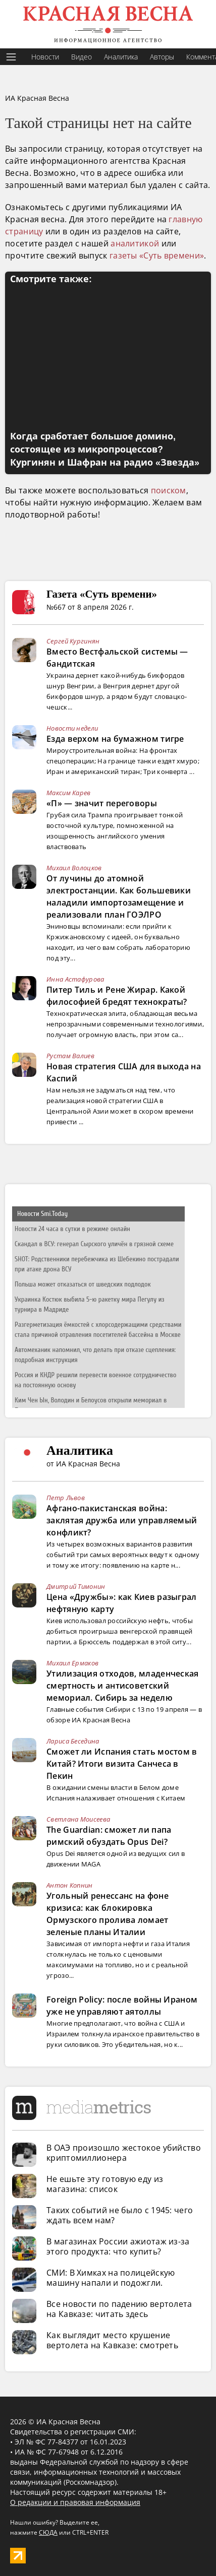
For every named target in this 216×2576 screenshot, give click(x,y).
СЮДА (48, 2532)
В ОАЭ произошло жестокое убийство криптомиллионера (123, 2152)
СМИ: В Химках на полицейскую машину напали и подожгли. (110, 2277)
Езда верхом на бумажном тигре (115, 738)
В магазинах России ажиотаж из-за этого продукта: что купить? (118, 2246)
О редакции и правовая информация (75, 2502)
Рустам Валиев (70, 1055)
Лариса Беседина (72, 1741)
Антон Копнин (69, 1885)
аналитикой (135, 243)
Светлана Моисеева (78, 1819)
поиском (168, 490)
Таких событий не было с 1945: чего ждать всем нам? (119, 2215)
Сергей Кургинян (73, 641)
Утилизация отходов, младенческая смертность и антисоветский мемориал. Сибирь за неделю (122, 1685)
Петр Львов (65, 1497)
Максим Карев (68, 792)
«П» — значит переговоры (101, 803)
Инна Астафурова (75, 979)
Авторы (162, 56)
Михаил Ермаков (72, 1662)
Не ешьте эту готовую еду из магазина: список (104, 2184)
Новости (45, 56)
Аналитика (121, 56)
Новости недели (72, 728)
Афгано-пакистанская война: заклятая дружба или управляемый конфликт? (121, 1520)
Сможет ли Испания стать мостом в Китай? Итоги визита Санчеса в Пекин (121, 1763)
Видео (81, 56)
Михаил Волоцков (74, 867)
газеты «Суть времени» (157, 255)
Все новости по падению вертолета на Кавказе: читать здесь (119, 2309)
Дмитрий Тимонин (75, 1586)
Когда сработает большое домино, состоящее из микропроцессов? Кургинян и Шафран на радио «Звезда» (104, 449)
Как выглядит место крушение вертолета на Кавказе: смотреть (112, 2340)
